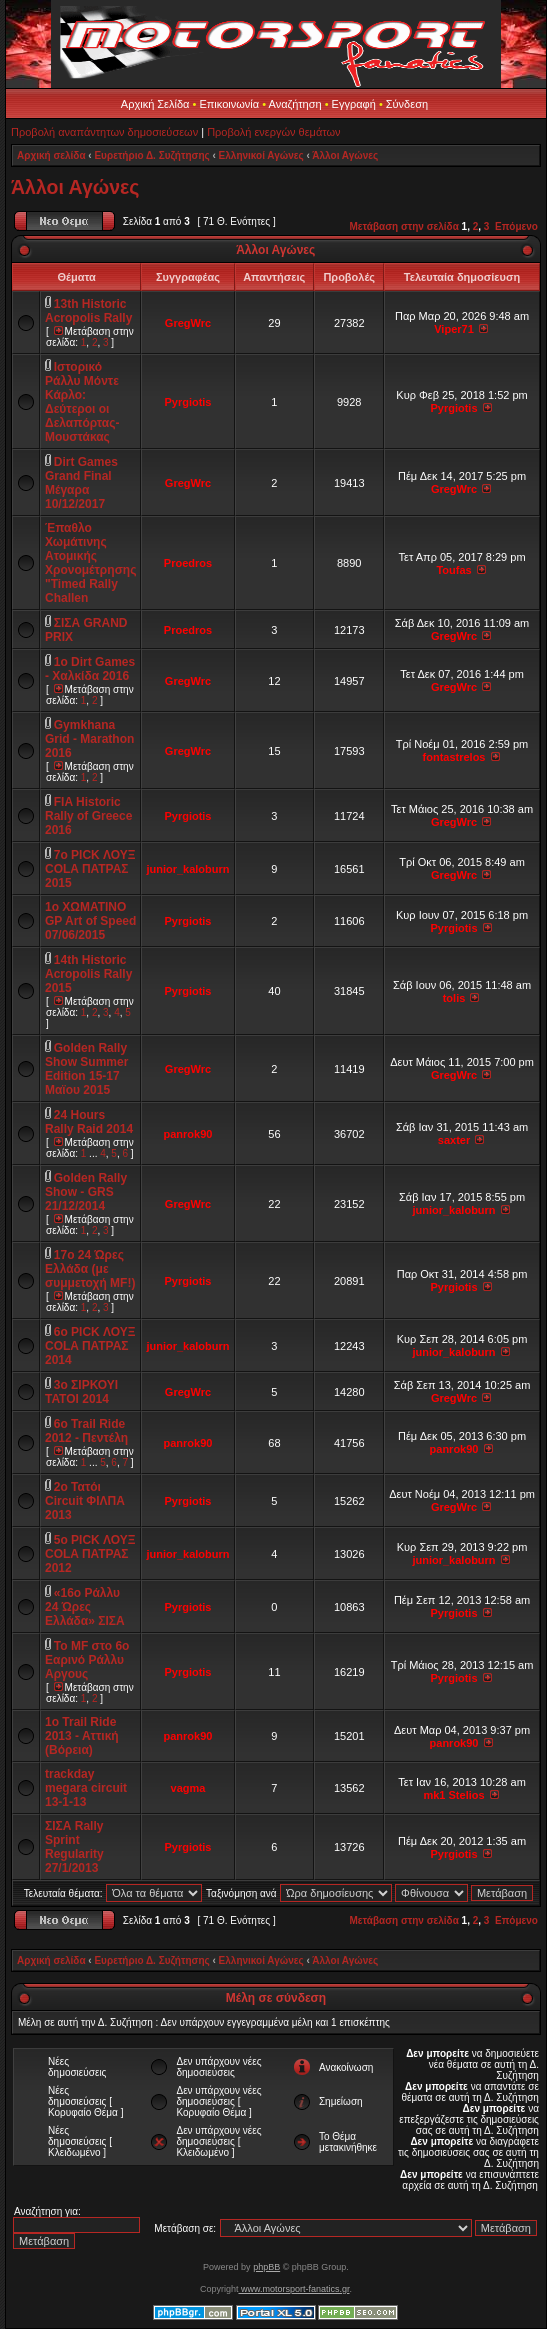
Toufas (453, 570)
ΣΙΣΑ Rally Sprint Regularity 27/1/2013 (74, 1847)
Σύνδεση (407, 104)
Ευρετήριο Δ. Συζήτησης (151, 155)
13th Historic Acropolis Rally (88, 311)
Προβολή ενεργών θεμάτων (273, 132)
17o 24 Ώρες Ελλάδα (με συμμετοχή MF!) (90, 1269)
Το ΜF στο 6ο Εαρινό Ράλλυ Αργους (87, 1660)
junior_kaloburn (187, 869)
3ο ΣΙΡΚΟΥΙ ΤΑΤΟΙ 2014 (81, 1392)
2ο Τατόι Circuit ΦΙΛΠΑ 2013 (85, 1501)
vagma (188, 1788)
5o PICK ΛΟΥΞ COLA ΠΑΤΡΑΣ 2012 (90, 1554)
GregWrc (188, 323)
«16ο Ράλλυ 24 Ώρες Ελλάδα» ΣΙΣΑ (85, 1607)
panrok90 (188, 1134)
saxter (454, 1140)
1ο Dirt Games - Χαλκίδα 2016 (90, 669)
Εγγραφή (354, 104)
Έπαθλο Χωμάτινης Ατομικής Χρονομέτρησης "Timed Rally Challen (90, 563)
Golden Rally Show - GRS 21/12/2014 (86, 1192)
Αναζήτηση (295, 104)
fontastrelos (454, 757)
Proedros (188, 563)
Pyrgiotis (187, 402)
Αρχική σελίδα (51, 155)
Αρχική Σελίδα (155, 104)
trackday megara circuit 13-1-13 (86, 1788)
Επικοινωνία (229, 104)
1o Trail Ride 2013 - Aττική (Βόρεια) (82, 1736)
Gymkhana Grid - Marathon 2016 (89, 739)
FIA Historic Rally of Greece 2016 (88, 816)
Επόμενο (516, 226)
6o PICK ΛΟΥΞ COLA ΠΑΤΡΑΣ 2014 (90, 1346)
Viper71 (454, 329)
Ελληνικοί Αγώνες (261, 155)
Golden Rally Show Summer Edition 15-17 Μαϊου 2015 (86, 1069)
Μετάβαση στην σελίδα (404, 226)
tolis (454, 998)
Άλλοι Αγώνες (345, 155)
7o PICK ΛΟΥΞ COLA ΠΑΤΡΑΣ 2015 (90, 869)
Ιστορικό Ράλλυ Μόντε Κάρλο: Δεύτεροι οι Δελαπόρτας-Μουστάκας (82, 402)
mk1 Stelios (453, 1795)
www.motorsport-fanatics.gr (293, 2289)
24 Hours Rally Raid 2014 (89, 1122)
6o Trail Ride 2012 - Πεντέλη (86, 1431)
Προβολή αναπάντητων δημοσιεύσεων (104, 132)
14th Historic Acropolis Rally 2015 (88, 974)
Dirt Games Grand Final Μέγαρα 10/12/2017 (81, 483)
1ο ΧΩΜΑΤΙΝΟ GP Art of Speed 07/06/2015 (90, 921)
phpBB (266, 2267)
